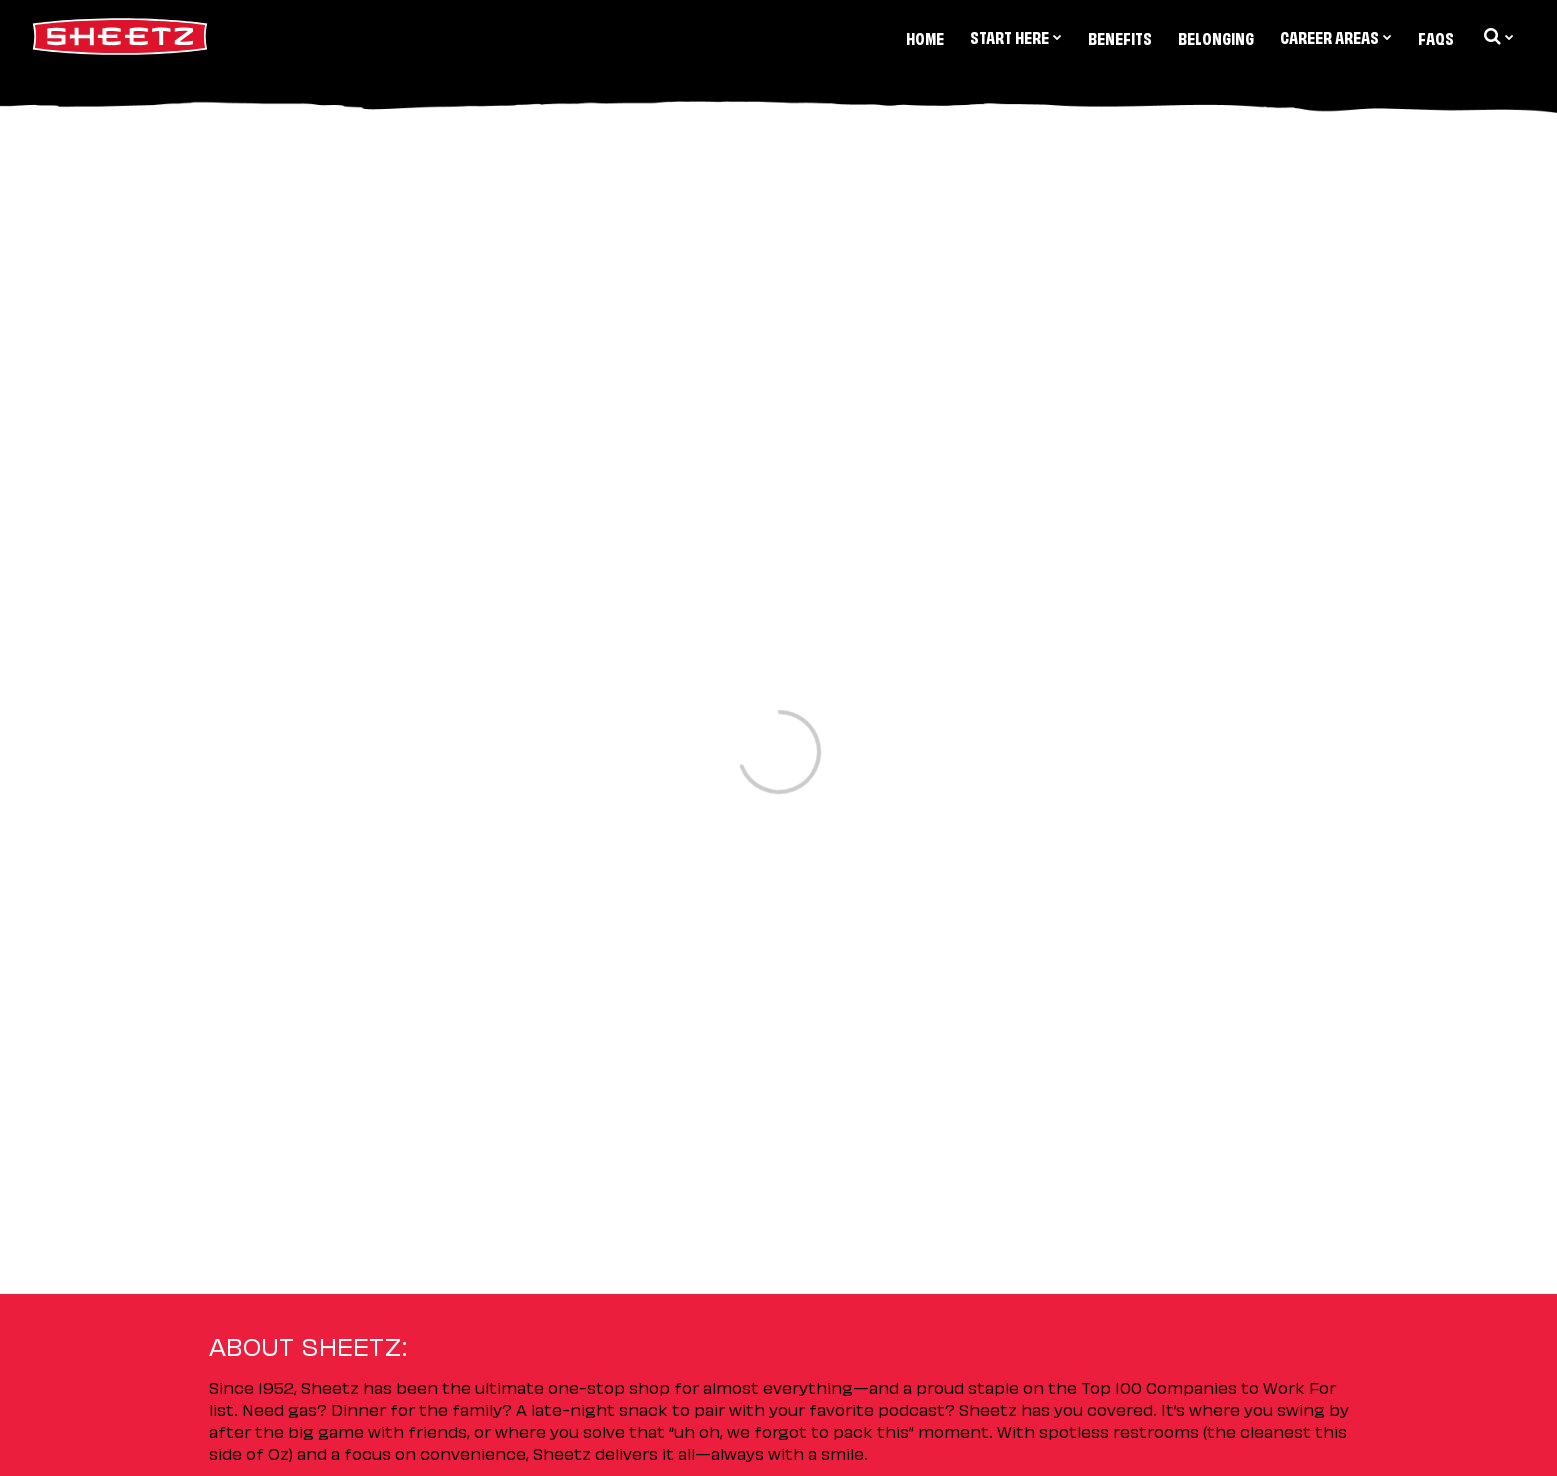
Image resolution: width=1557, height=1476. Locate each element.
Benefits (1120, 37)
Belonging (1216, 37)
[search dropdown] (1497, 36)
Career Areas (1336, 36)
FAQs (1436, 37)
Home (925, 37)
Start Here (1016, 36)
